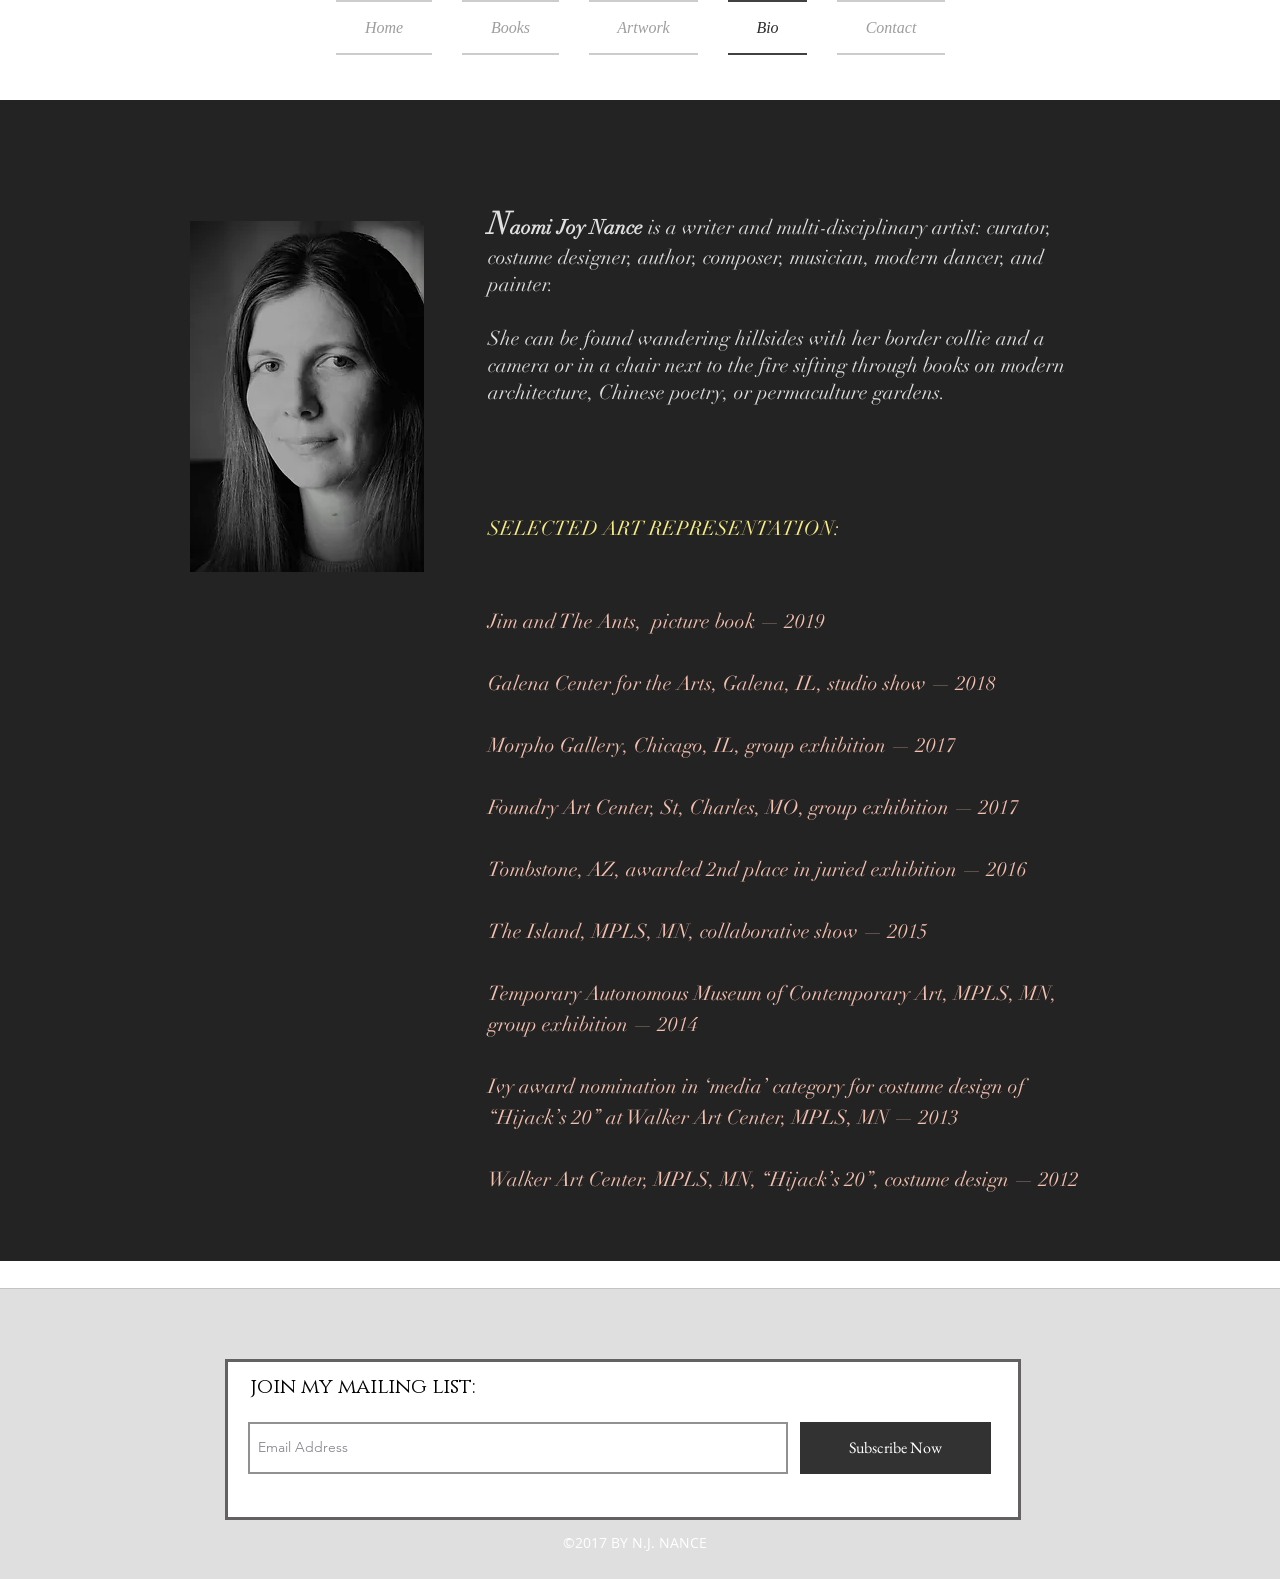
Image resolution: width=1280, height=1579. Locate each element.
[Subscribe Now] (895, 1448)
